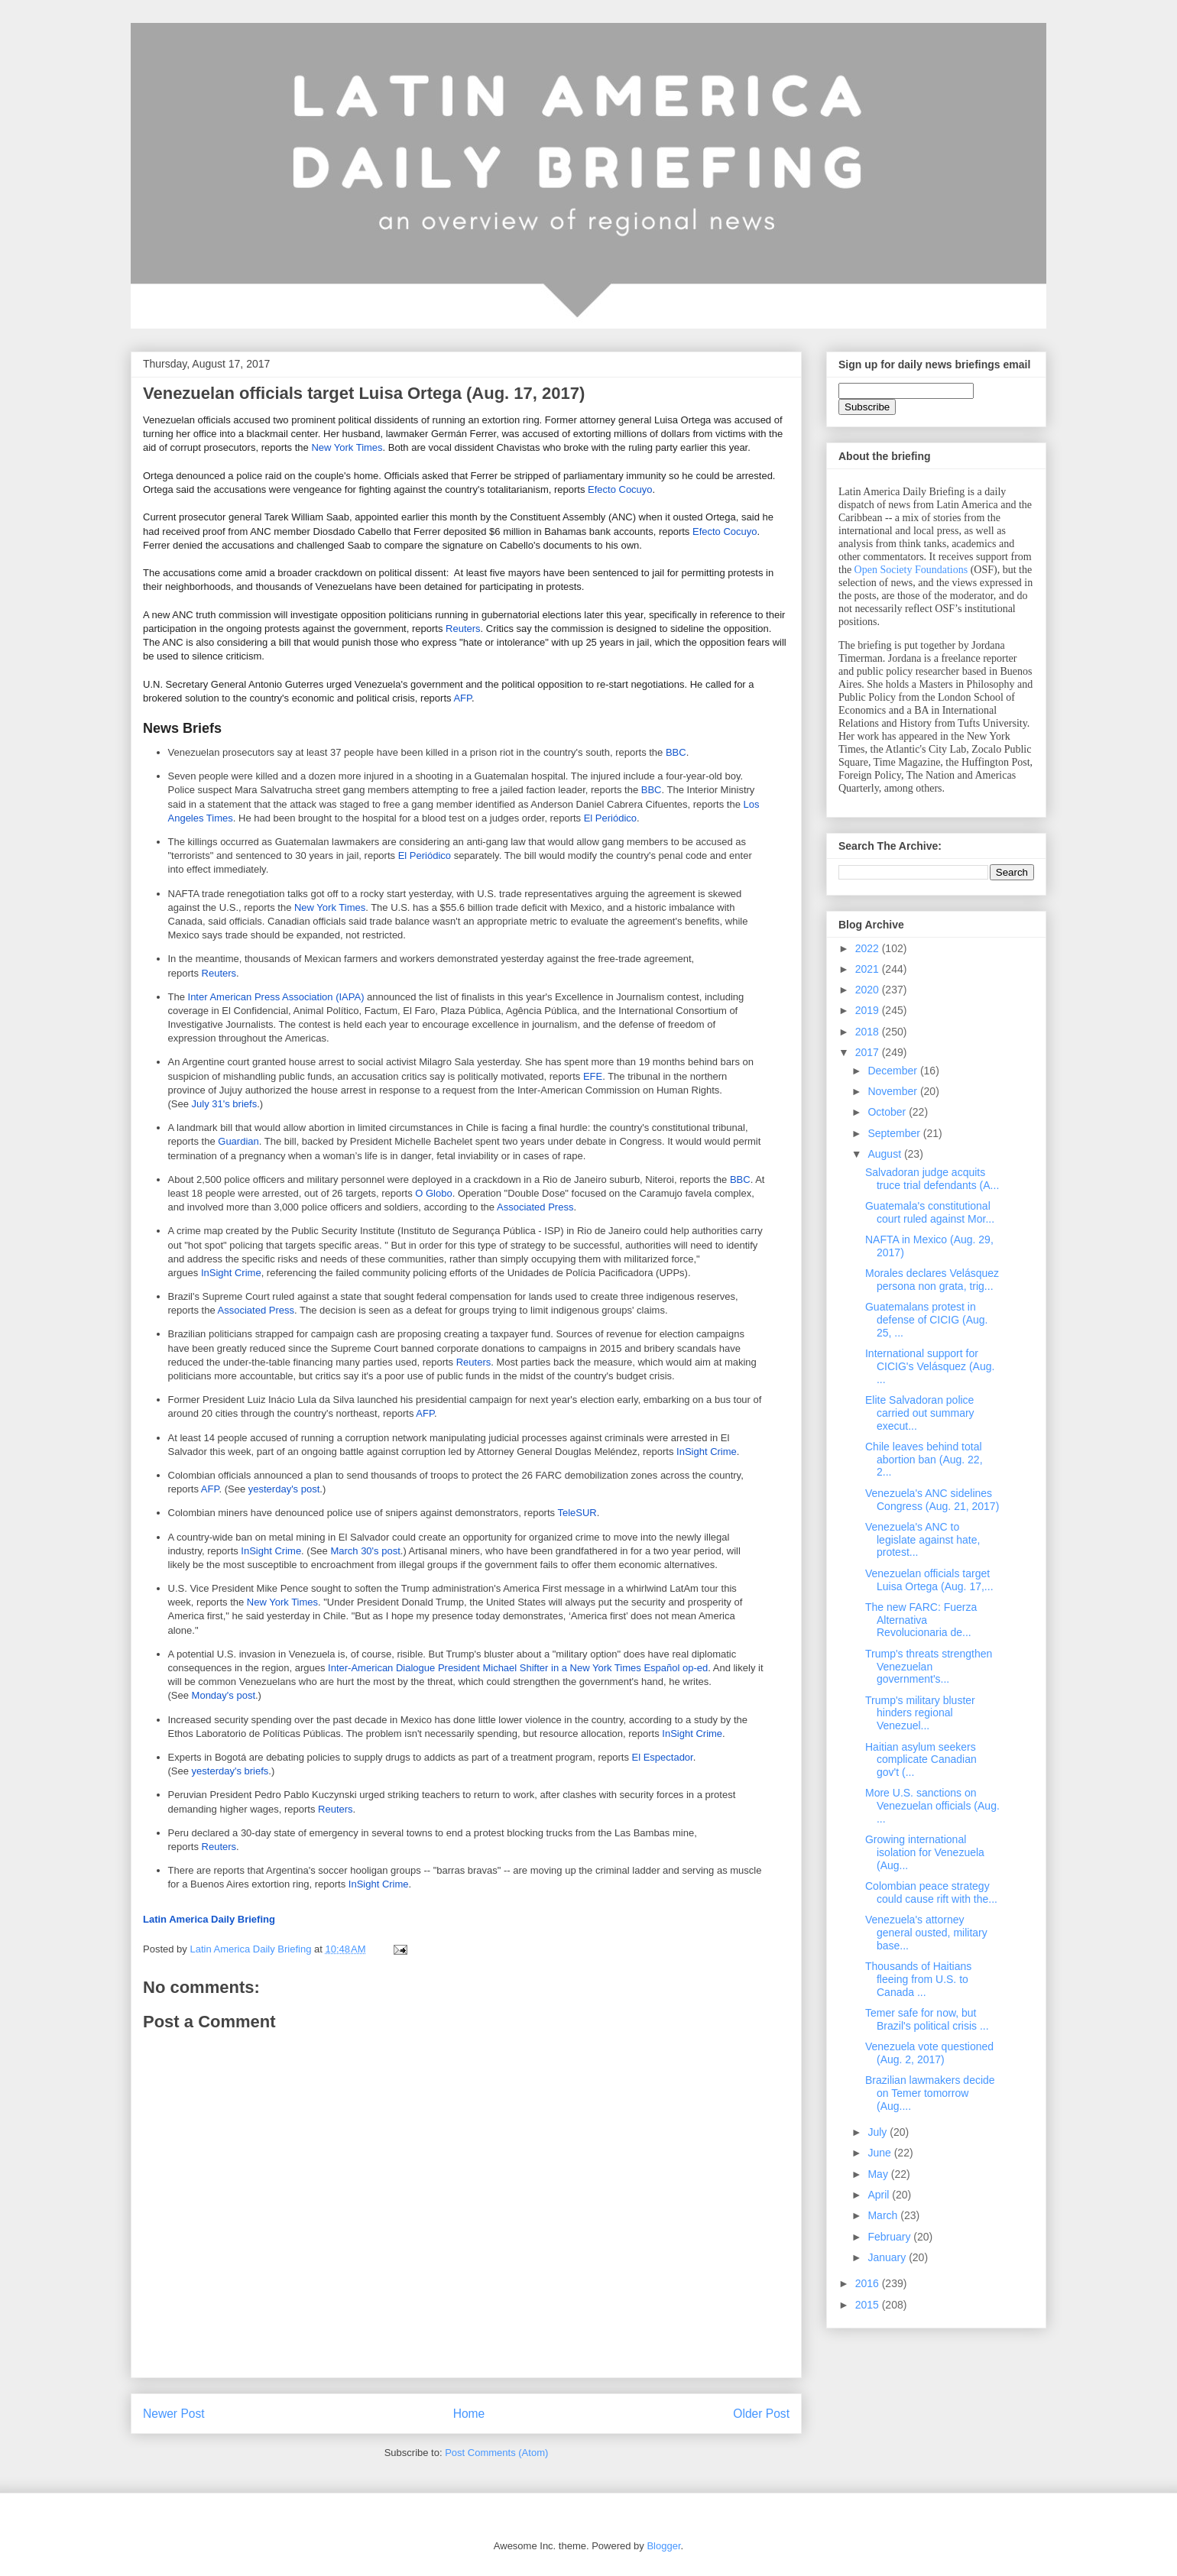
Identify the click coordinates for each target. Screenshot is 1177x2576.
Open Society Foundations (911, 569)
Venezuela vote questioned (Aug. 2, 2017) (929, 2053)
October (888, 1112)
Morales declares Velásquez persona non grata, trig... (932, 1279)
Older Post (761, 2413)
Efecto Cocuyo (620, 489)
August (885, 1154)
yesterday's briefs (230, 1771)
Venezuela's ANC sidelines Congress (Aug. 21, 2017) (932, 1499)
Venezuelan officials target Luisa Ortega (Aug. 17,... (929, 1580)
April (879, 2195)
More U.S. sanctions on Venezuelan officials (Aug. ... (932, 1806)
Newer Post (174, 2413)
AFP (462, 698)
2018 (868, 1032)
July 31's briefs (225, 1104)
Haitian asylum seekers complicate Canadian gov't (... (921, 1760)
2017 (868, 1052)
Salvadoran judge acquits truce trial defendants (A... (932, 1178)
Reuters (463, 628)
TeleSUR (576, 1512)
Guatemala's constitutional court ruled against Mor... (929, 1212)
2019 (868, 1010)
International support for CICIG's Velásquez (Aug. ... (929, 1366)
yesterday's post (284, 1489)
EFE (592, 1076)
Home (469, 2413)
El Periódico (610, 818)
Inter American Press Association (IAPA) (276, 997)
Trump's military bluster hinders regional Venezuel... (920, 1713)
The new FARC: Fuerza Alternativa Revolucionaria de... (921, 1620)
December (893, 1070)
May (878, 2174)
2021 (868, 969)
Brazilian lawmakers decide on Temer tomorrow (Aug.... (930, 2093)
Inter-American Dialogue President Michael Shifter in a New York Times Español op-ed (518, 1668)
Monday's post (223, 1695)
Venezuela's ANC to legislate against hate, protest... (922, 1540)
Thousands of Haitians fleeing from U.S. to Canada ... (918, 1979)
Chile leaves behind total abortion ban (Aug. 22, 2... (924, 1459)
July (878, 2132)
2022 (868, 948)
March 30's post (365, 1551)
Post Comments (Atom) (496, 2452)
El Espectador (662, 1757)
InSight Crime (231, 1272)
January (888, 2257)
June (880, 2153)
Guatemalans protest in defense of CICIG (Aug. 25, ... (926, 1320)
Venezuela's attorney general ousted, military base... (926, 1932)
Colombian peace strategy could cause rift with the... (931, 1892)
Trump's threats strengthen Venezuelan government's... (928, 1667)
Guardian (238, 1141)
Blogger (663, 2546)
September (894, 1133)
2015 (868, 2305)
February (890, 2237)
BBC (676, 752)
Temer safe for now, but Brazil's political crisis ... (927, 2019)
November (893, 1091)
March (883, 2215)
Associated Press (535, 1207)
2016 (868, 2283)
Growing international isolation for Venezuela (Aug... (924, 1852)
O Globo (433, 1193)
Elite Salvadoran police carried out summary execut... (919, 1413)
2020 (868, 989)
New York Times (346, 447)
